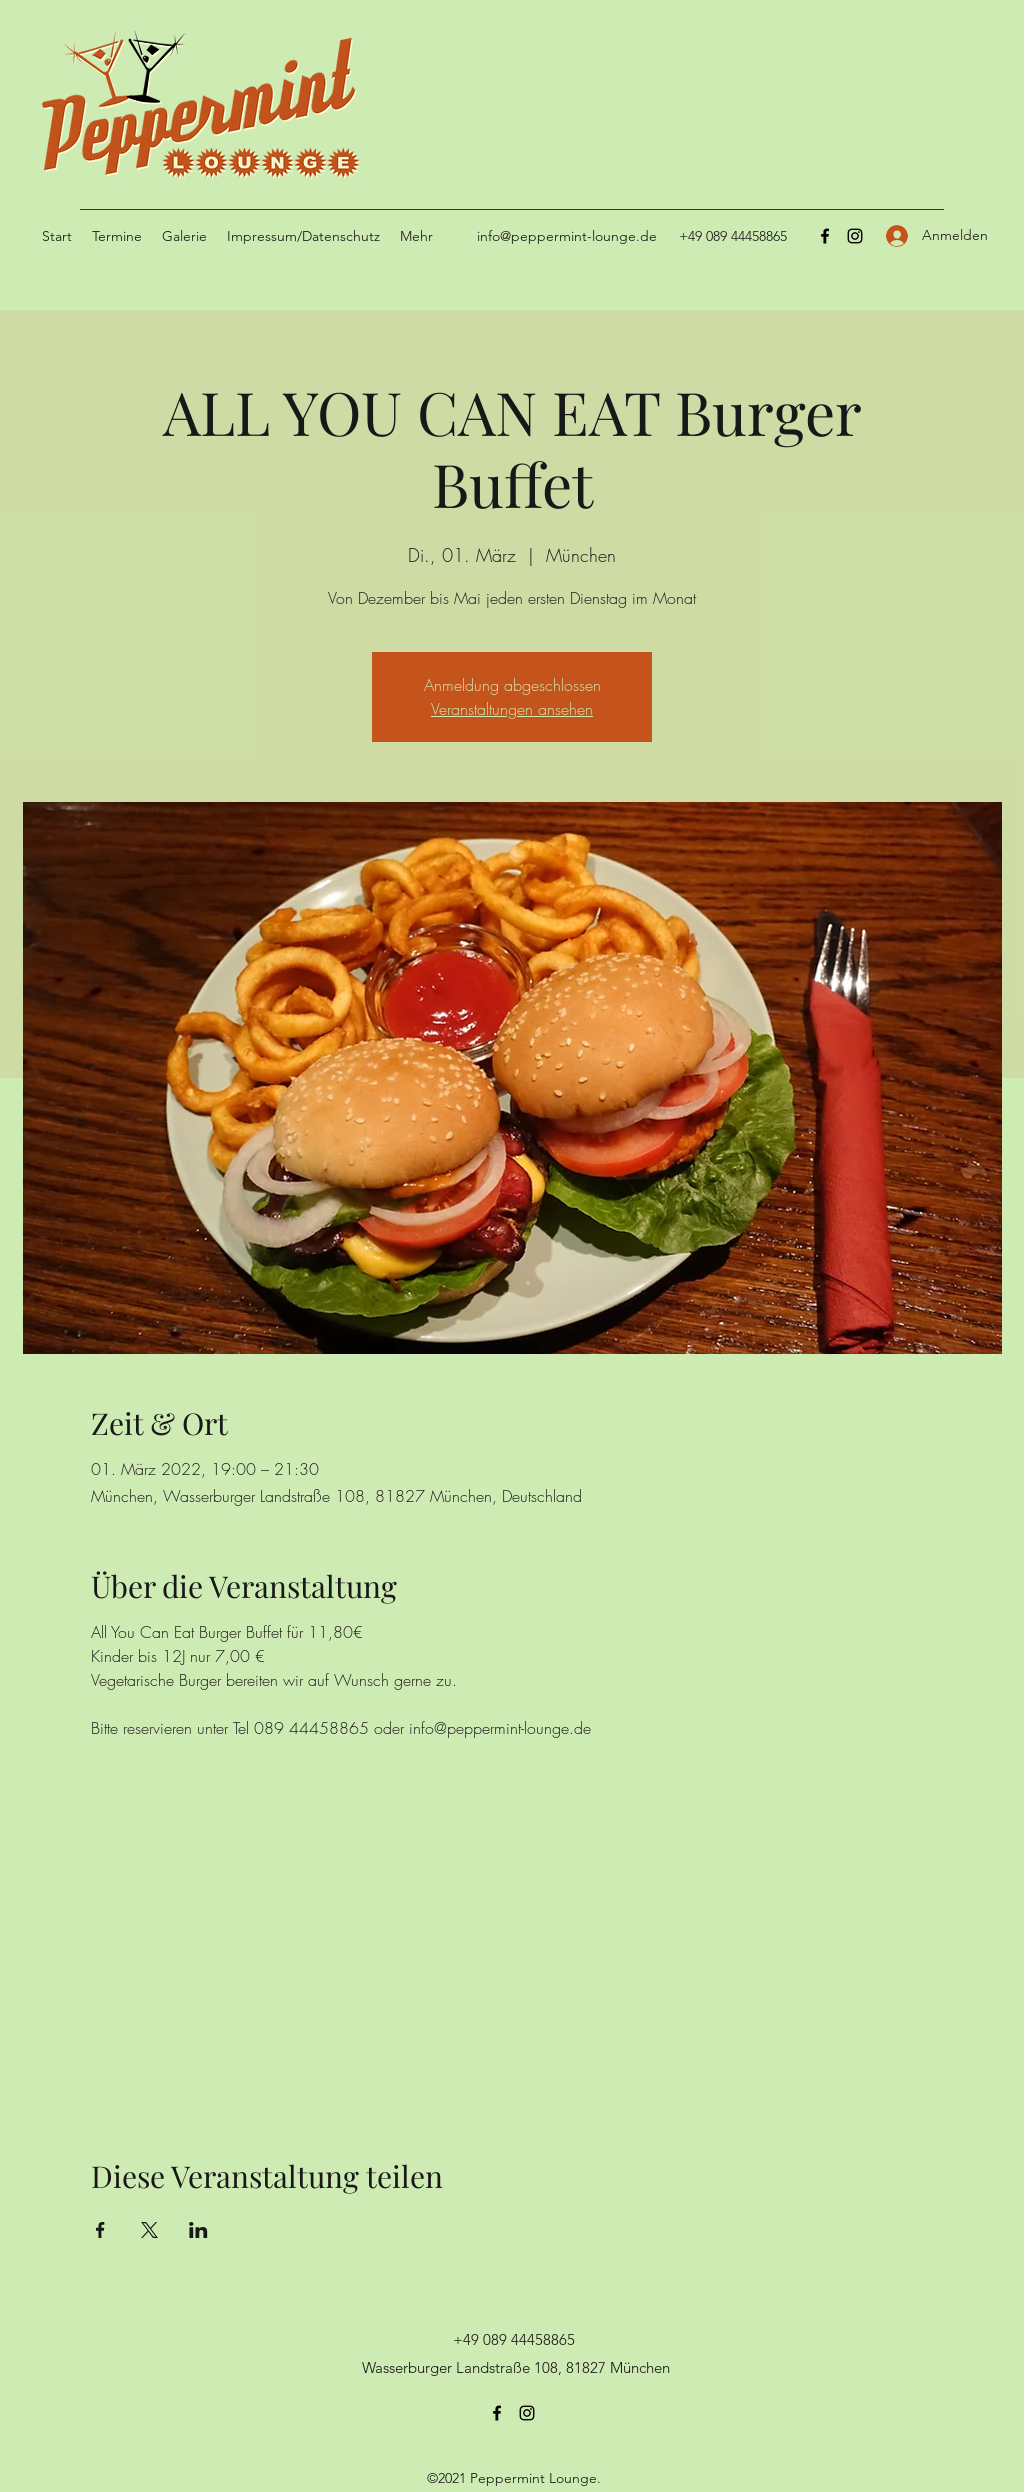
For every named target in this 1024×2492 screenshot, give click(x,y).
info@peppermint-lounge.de (567, 236)
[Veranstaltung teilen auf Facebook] (100, 2230)
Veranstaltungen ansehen (512, 709)
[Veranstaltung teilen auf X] (149, 2230)
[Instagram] (855, 236)
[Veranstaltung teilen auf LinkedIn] (198, 2230)
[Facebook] (825, 236)
